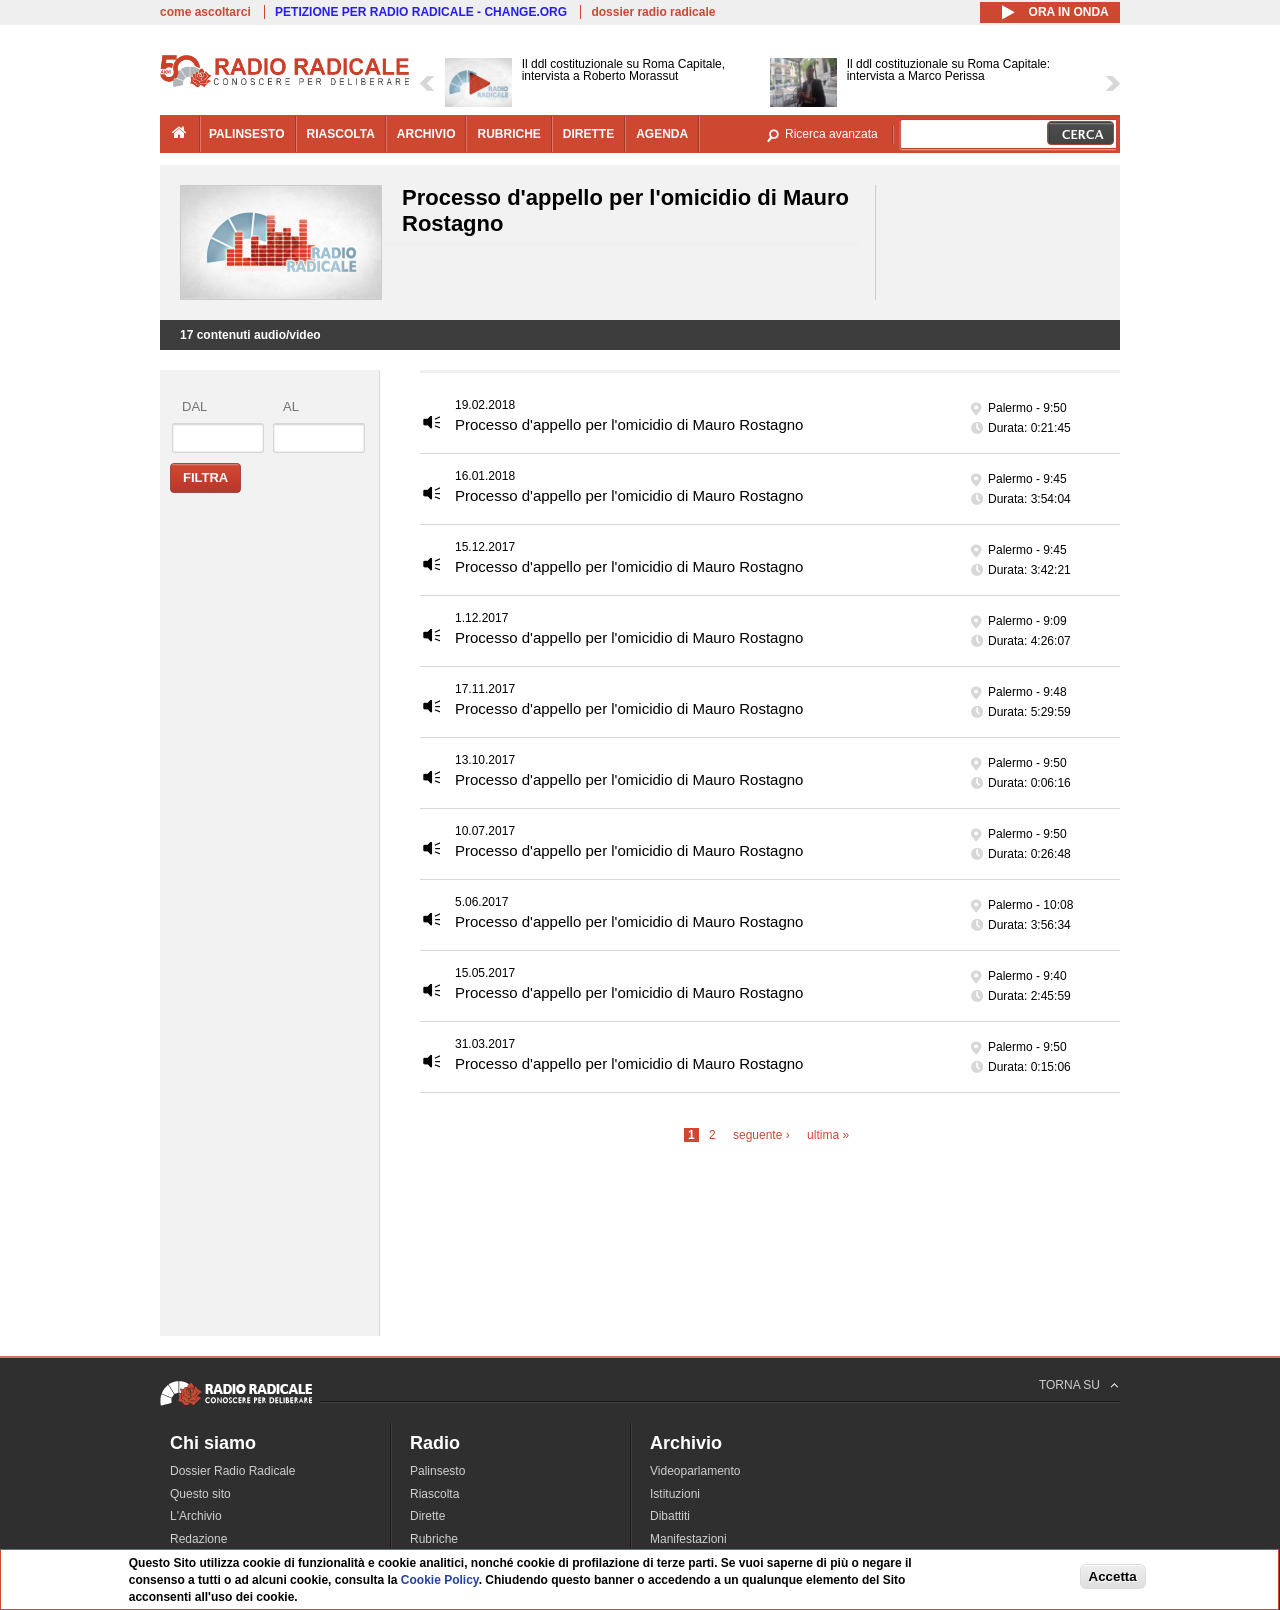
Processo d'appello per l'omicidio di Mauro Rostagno (629, 424)
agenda (662, 134)
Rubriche (434, 1539)
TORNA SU (1069, 1385)
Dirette (427, 1516)
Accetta (1113, 1576)
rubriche (508, 134)
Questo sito (200, 1494)
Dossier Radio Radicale (232, 1471)
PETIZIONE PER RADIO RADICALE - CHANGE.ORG (421, 12)
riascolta (341, 134)
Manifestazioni (688, 1539)
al (291, 406)
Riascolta (434, 1494)
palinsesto (247, 134)
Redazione (198, 1539)
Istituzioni (675, 1494)
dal (194, 406)
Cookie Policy (440, 1580)
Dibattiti (670, 1516)
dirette (588, 134)
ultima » (828, 1135)
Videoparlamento (695, 1471)
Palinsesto (437, 1471)
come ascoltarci (205, 12)
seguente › (761, 1135)
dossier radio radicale (653, 12)
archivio (426, 134)
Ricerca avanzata (831, 134)
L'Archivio (196, 1516)
